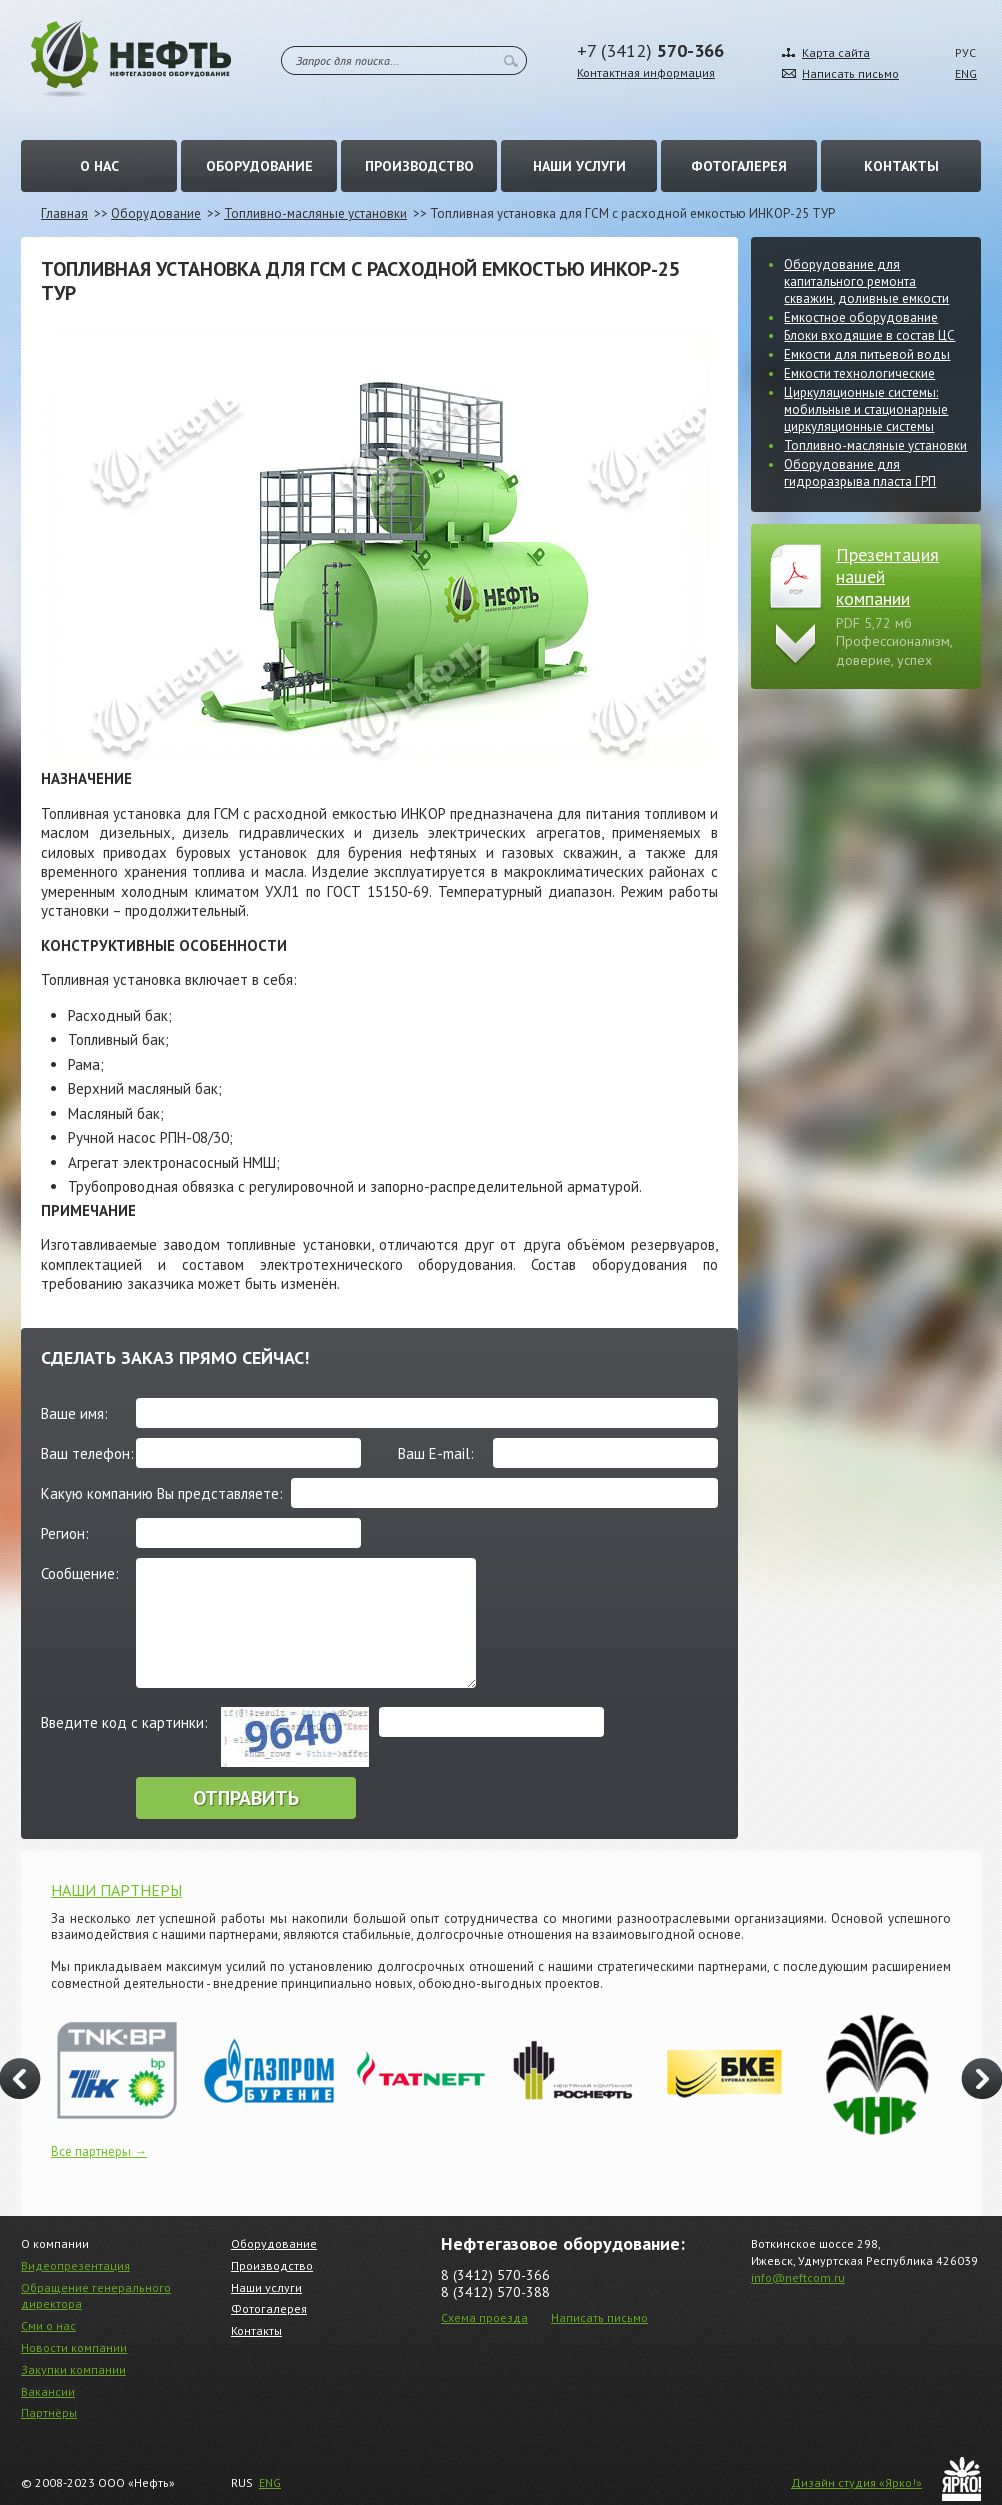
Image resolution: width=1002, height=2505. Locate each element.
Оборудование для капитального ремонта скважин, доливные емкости (866, 281)
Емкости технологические (859, 373)
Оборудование (259, 166)
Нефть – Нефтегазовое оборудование (131, 58)
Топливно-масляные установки (315, 213)
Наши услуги (579, 166)
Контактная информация (646, 72)
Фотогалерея (739, 166)
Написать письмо (850, 73)
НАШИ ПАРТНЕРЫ (116, 1890)
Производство (419, 166)
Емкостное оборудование (861, 317)
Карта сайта (836, 52)
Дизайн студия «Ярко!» (856, 2482)
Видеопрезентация (75, 2265)
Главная (64, 213)
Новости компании (74, 2347)
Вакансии (48, 2391)
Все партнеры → (99, 2151)
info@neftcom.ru (798, 2277)
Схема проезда (484, 2317)
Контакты (901, 166)
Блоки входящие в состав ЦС (869, 335)
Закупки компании (73, 2369)
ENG (966, 73)
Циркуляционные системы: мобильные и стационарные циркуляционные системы (866, 409)
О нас (99, 166)
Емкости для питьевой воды (867, 354)
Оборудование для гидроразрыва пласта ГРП (860, 473)
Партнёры (49, 2412)
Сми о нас (48, 2325)
